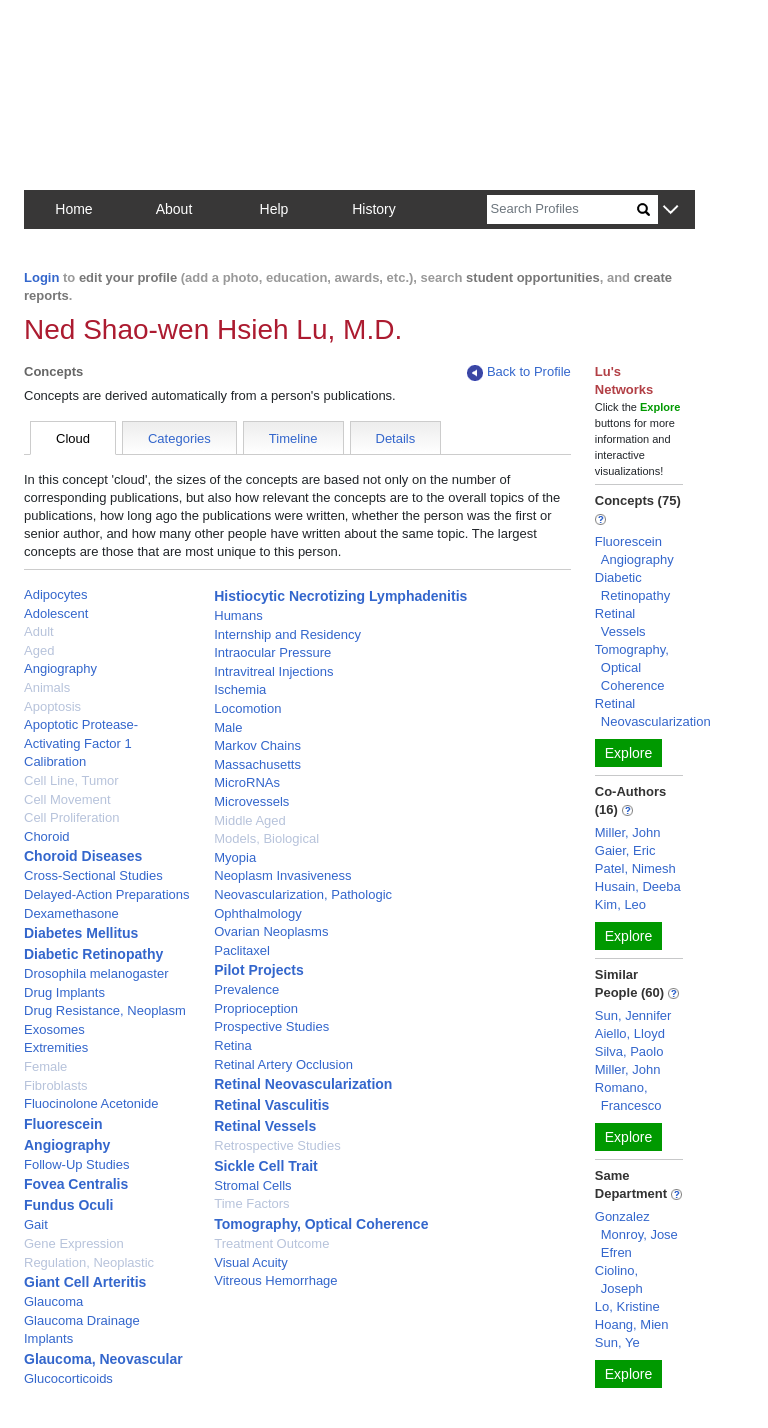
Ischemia (240, 689)
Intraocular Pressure (272, 652)
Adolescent (56, 613)
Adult (39, 631)
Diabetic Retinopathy (93, 954)
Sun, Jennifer (633, 1015)
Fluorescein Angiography (634, 550)
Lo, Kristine (627, 1306)
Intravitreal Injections (273, 671)
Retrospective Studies (277, 1145)
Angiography (60, 668)
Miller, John (628, 832)
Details (396, 438)
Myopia (235, 857)
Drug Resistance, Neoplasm (105, 1010)
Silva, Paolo (629, 1051)
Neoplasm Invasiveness (282, 875)
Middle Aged (250, 820)
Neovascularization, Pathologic (303, 894)
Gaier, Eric (625, 850)
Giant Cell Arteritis (85, 1282)
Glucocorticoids (68, 1378)
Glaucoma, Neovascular (103, 1359)
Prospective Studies (271, 1026)
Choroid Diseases (83, 856)
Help (274, 209)
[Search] (562, 209)
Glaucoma (53, 1301)
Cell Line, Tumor (71, 780)
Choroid (47, 836)
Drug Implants (64, 992)
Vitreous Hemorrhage (275, 1280)
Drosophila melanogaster (96, 973)
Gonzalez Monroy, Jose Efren (636, 1234)
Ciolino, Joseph (619, 1279)
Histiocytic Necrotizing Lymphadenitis (340, 596)
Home (73, 209)
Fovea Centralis (76, 1184)
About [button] (174, 209)
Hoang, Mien (632, 1324)
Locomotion (247, 708)
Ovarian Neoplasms (271, 931)
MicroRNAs (247, 782)
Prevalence (246, 989)
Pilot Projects (258, 970)
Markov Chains (257, 745)
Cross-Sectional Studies (93, 875)
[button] (670, 210)
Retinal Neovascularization (303, 1084)
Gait (36, 1224)
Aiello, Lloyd (630, 1033)
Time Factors (251, 1203)
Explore (628, 753)
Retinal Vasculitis (271, 1105)
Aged (39, 650)
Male (228, 727)
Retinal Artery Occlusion (283, 1064)
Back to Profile (519, 372)
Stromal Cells (252, 1185)
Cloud (73, 438)
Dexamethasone (71, 913)
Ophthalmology (257, 913)
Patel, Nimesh (635, 868)
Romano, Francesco (628, 1096)
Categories (179, 438)
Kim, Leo (620, 904)
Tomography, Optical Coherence (321, 1224)
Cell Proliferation (71, 817)
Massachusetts (257, 764)
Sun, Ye (617, 1342)
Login (41, 277)
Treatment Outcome (271, 1243)
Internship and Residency (287, 634)
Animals (47, 687)
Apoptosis (52, 706)
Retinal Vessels (265, 1126)
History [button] (374, 209)
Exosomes (54, 1029)
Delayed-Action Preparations (106, 894)
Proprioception (256, 1008)
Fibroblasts (56, 1085)
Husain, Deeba (638, 886)
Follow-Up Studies (77, 1164)
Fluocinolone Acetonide (91, 1103)
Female (45, 1066)
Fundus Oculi (68, 1205)
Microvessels (251, 801)
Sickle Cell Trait (266, 1166)
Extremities (56, 1047)
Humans (238, 615)
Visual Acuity (250, 1262)
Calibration (55, 761)
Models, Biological (266, 838)
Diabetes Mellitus (81, 933)
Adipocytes (56, 594)
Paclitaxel (242, 950)
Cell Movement (67, 799)
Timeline (293, 438)
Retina (233, 1045)
